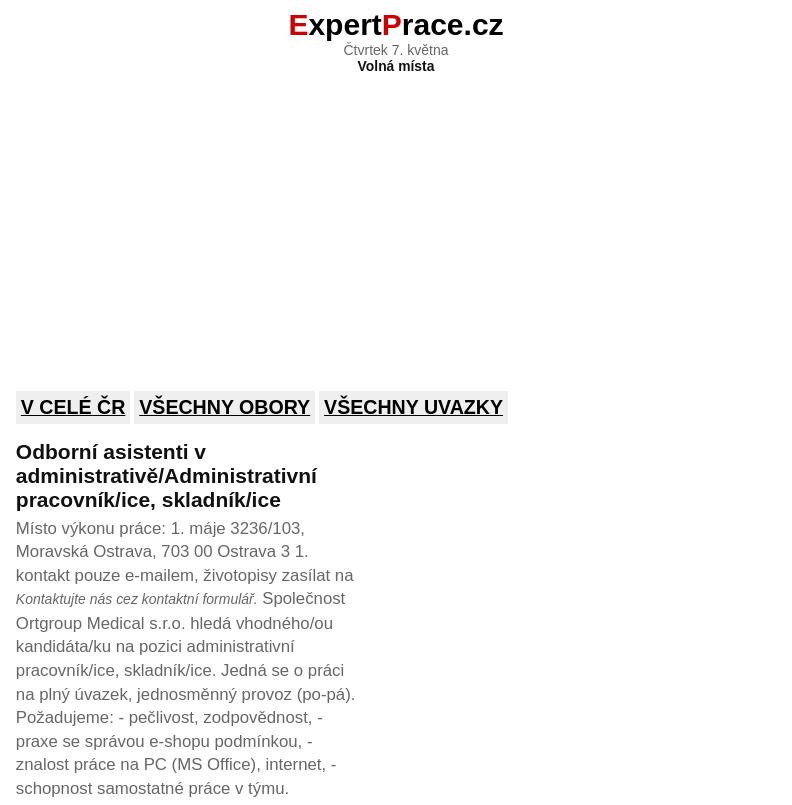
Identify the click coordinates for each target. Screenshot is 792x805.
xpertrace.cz (395, 24)
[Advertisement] (396, 219)
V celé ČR (73, 407)
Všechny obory (224, 407)
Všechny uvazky (413, 407)
